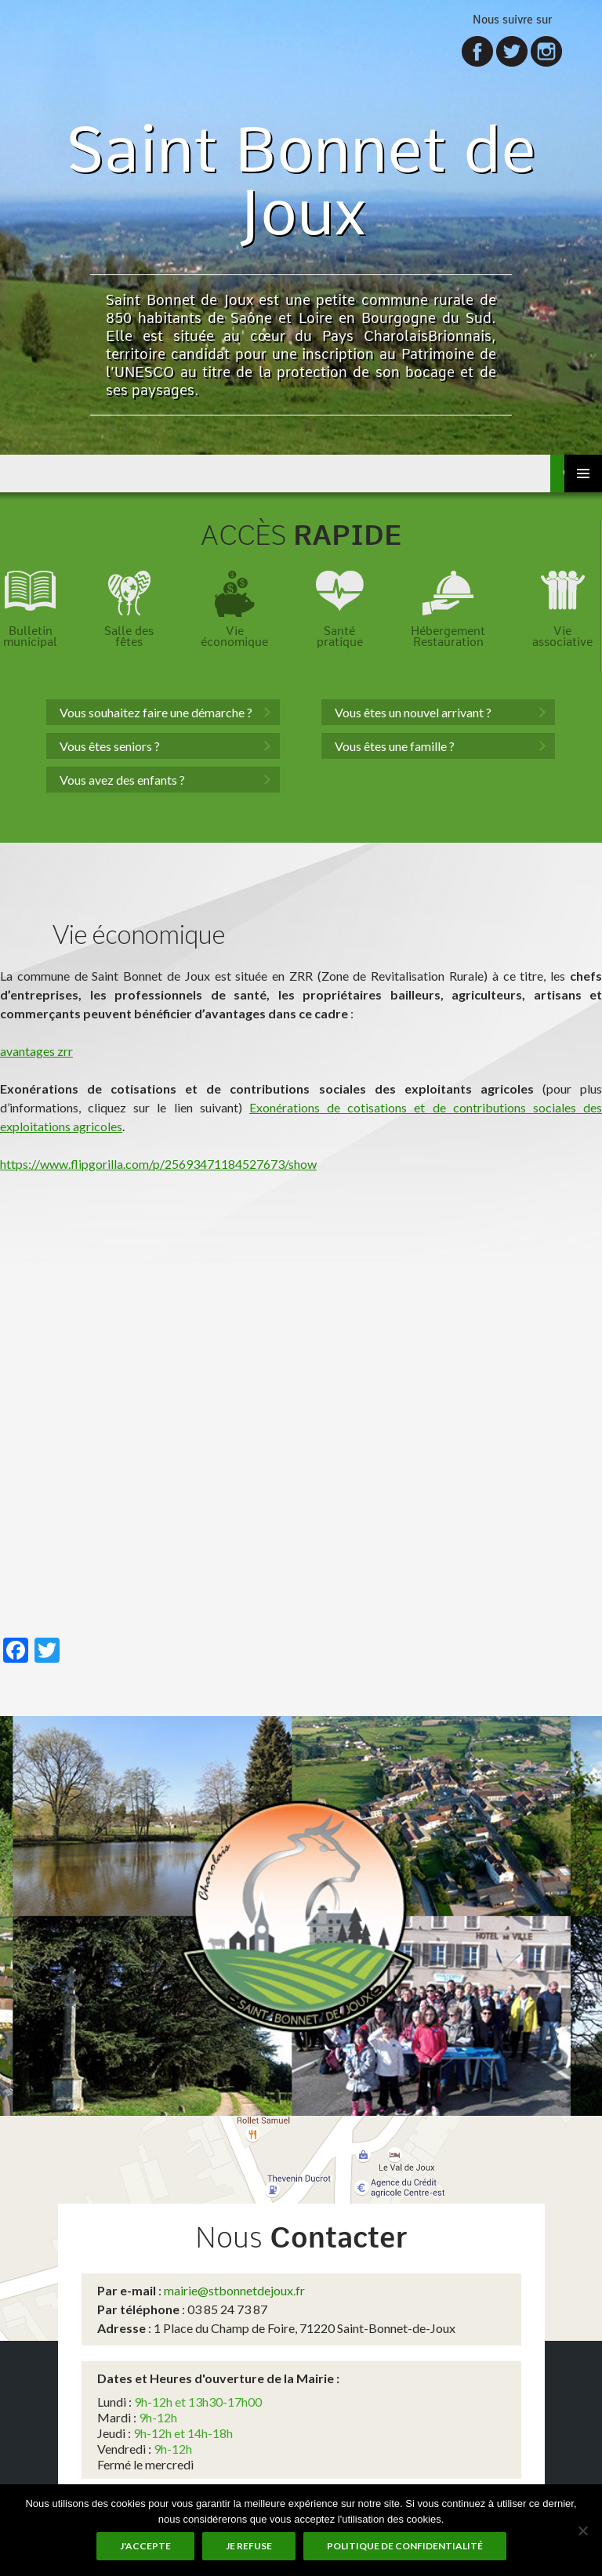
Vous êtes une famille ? (395, 745)
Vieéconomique (234, 636)
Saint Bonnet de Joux (301, 180)
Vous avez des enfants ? (122, 779)
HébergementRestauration (448, 636)
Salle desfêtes (129, 636)
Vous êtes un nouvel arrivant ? (413, 712)
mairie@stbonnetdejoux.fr (234, 2290)
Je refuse (249, 2546)
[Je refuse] (582, 2530)
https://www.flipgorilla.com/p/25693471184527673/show (158, 1163)
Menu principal (583, 473)
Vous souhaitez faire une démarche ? (156, 712)
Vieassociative (562, 636)
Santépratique (340, 636)
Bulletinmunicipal (30, 636)
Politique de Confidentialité (405, 2546)
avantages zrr (36, 1050)
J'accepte (145, 2546)
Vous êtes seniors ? (110, 745)
